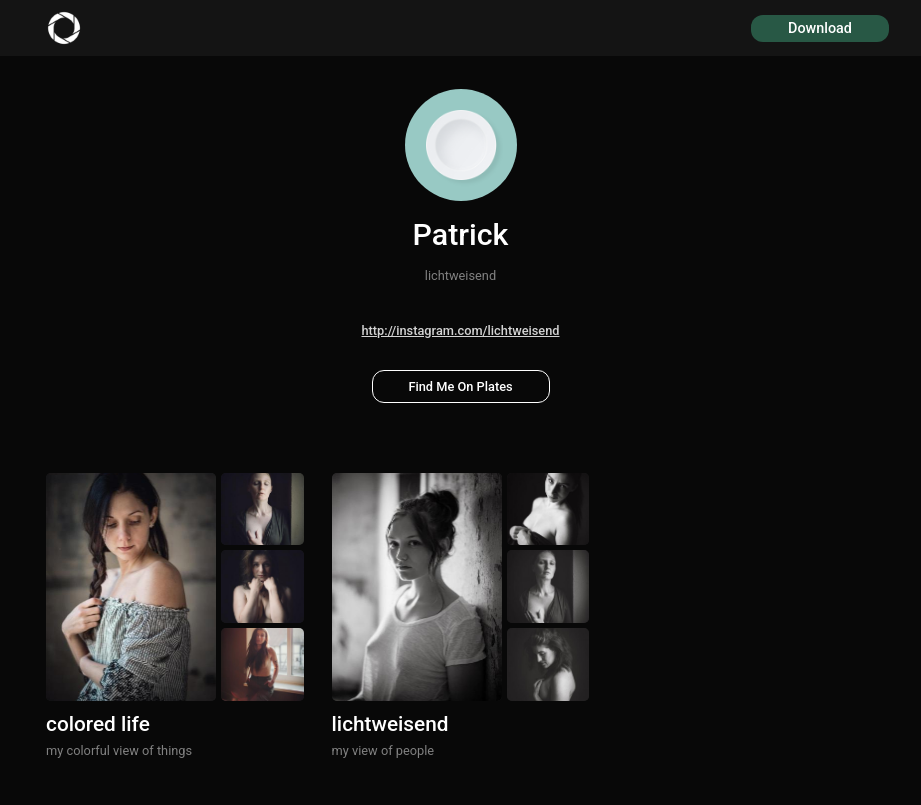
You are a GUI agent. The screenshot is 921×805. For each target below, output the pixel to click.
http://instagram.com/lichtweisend (460, 330)
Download (820, 28)
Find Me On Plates (460, 386)
